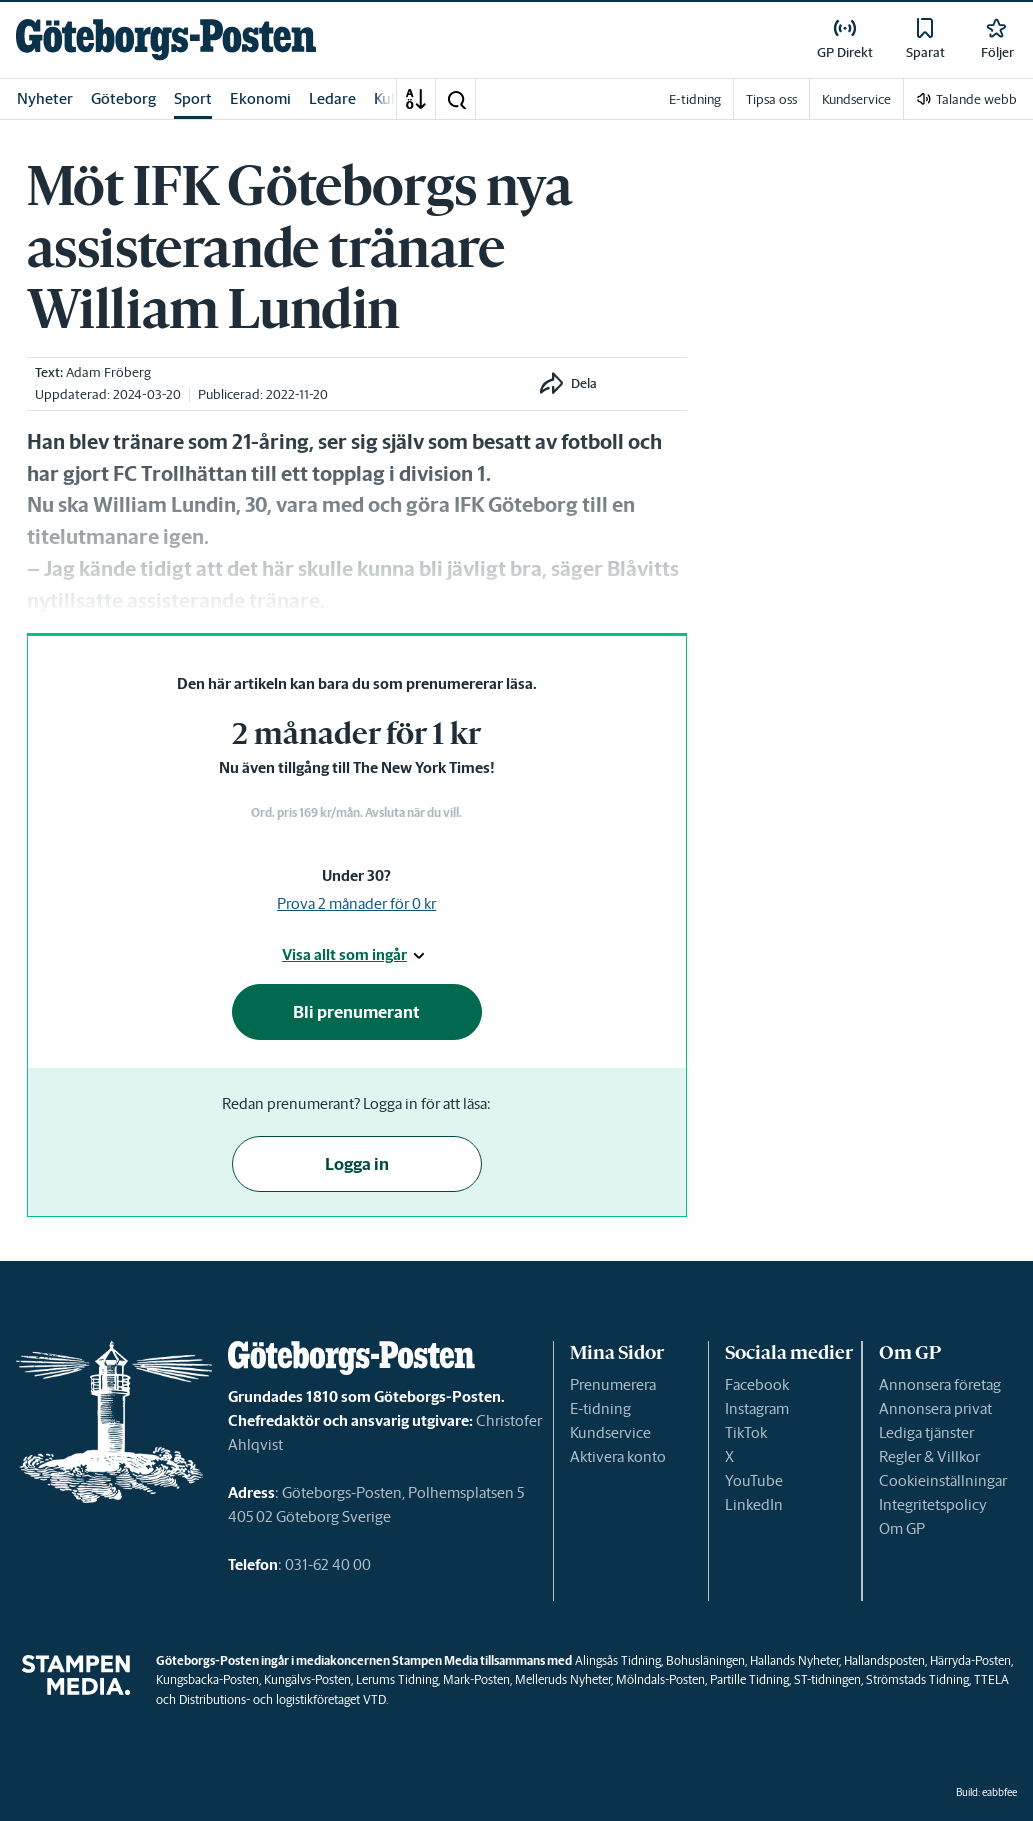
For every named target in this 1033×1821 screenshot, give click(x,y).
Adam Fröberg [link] (108, 372)
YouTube (754, 1480)
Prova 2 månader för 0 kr (356, 903)
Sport (193, 98)
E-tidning (600, 1408)
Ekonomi (260, 98)
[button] (456, 99)
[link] (166, 39)
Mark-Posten (476, 1679)
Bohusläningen (705, 1660)
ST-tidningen (827, 1679)
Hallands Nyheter (794, 1660)
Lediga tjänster (926, 1432)
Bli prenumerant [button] (356, 1012)
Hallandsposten (884, 1660)
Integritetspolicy (933, 1504)
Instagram (757, 1408)
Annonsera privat (935, 1408)
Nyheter (45, 98)
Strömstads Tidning (917, 1679)
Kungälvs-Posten (307, 1679)
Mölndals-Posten (660, 1679)
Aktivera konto (618, 1456)
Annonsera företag (940, 1384)
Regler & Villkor (929, 1456)
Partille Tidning (749, 1679)
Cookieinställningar (943, 1480)
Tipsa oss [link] (771, 99)
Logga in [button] (357, 1164)
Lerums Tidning (397, 1679)
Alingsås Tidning (618, 1660)
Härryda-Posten (970, 1660)
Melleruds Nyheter (563, 1679)
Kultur (395, 98)
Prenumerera (613, 1384)
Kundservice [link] (856, 99)
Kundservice (610, 1432)
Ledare (332, 98)
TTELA (991, 1679)
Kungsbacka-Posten (207, 1679)
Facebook (757, 1384)
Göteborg (123, 98)
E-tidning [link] (695, 99)
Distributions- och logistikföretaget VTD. (283, 1699)
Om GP (902, 1528)
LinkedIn (754, 1504)
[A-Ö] (416, 99)
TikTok (746, 1432)
